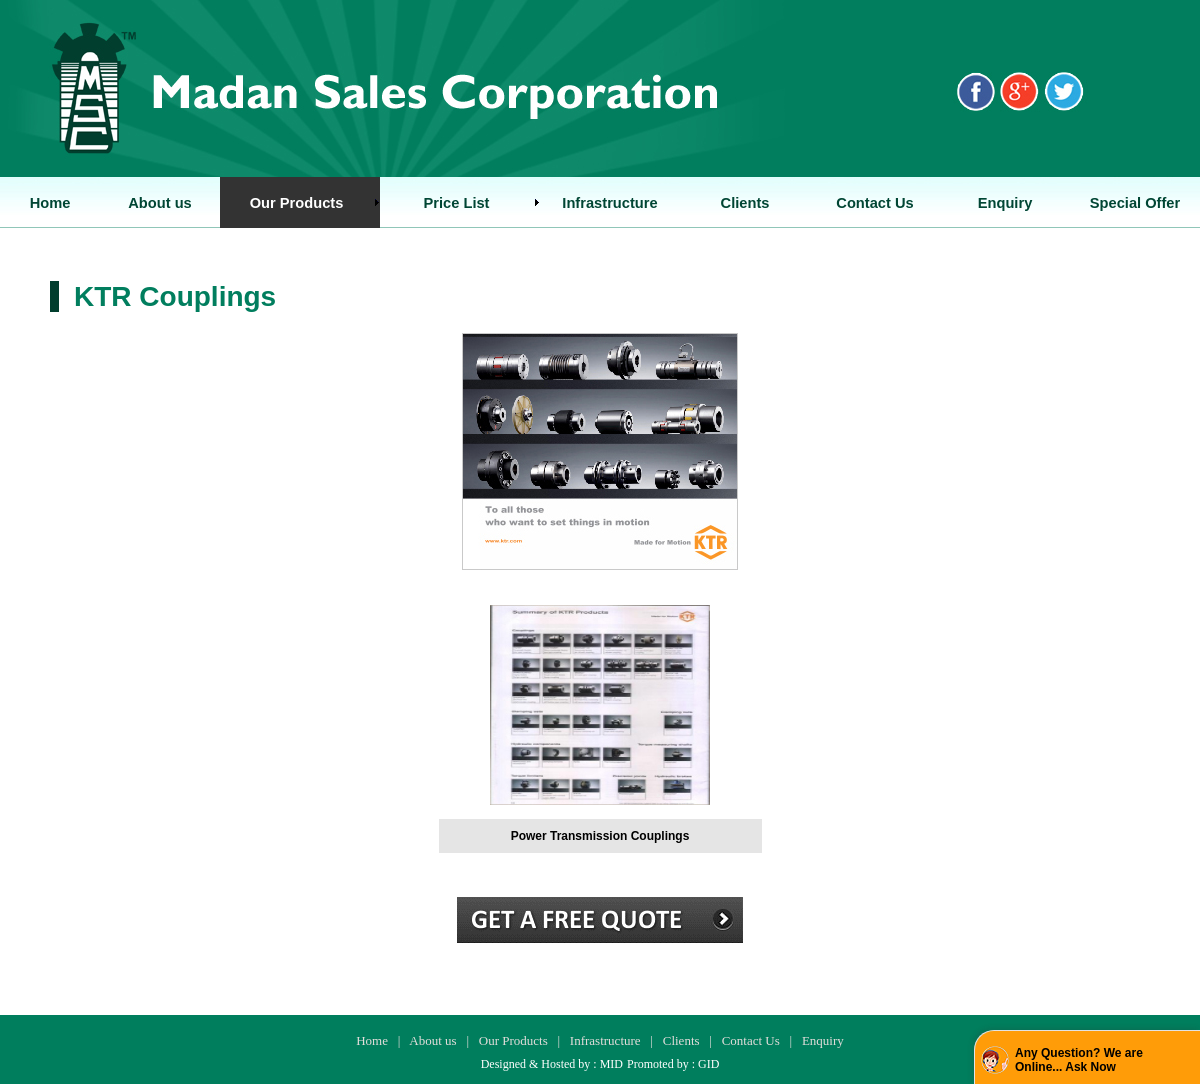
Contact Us (751, 1040)
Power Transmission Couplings (600, 836)
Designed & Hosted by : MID (552, 1064)
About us (432, 1040)
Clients (681, 1040)
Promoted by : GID (673, 1064)
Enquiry (823, 1040)
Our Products (513, 1040)
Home (372, 1040)
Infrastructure (605, 1040)
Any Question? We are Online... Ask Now (1079, 1060)
